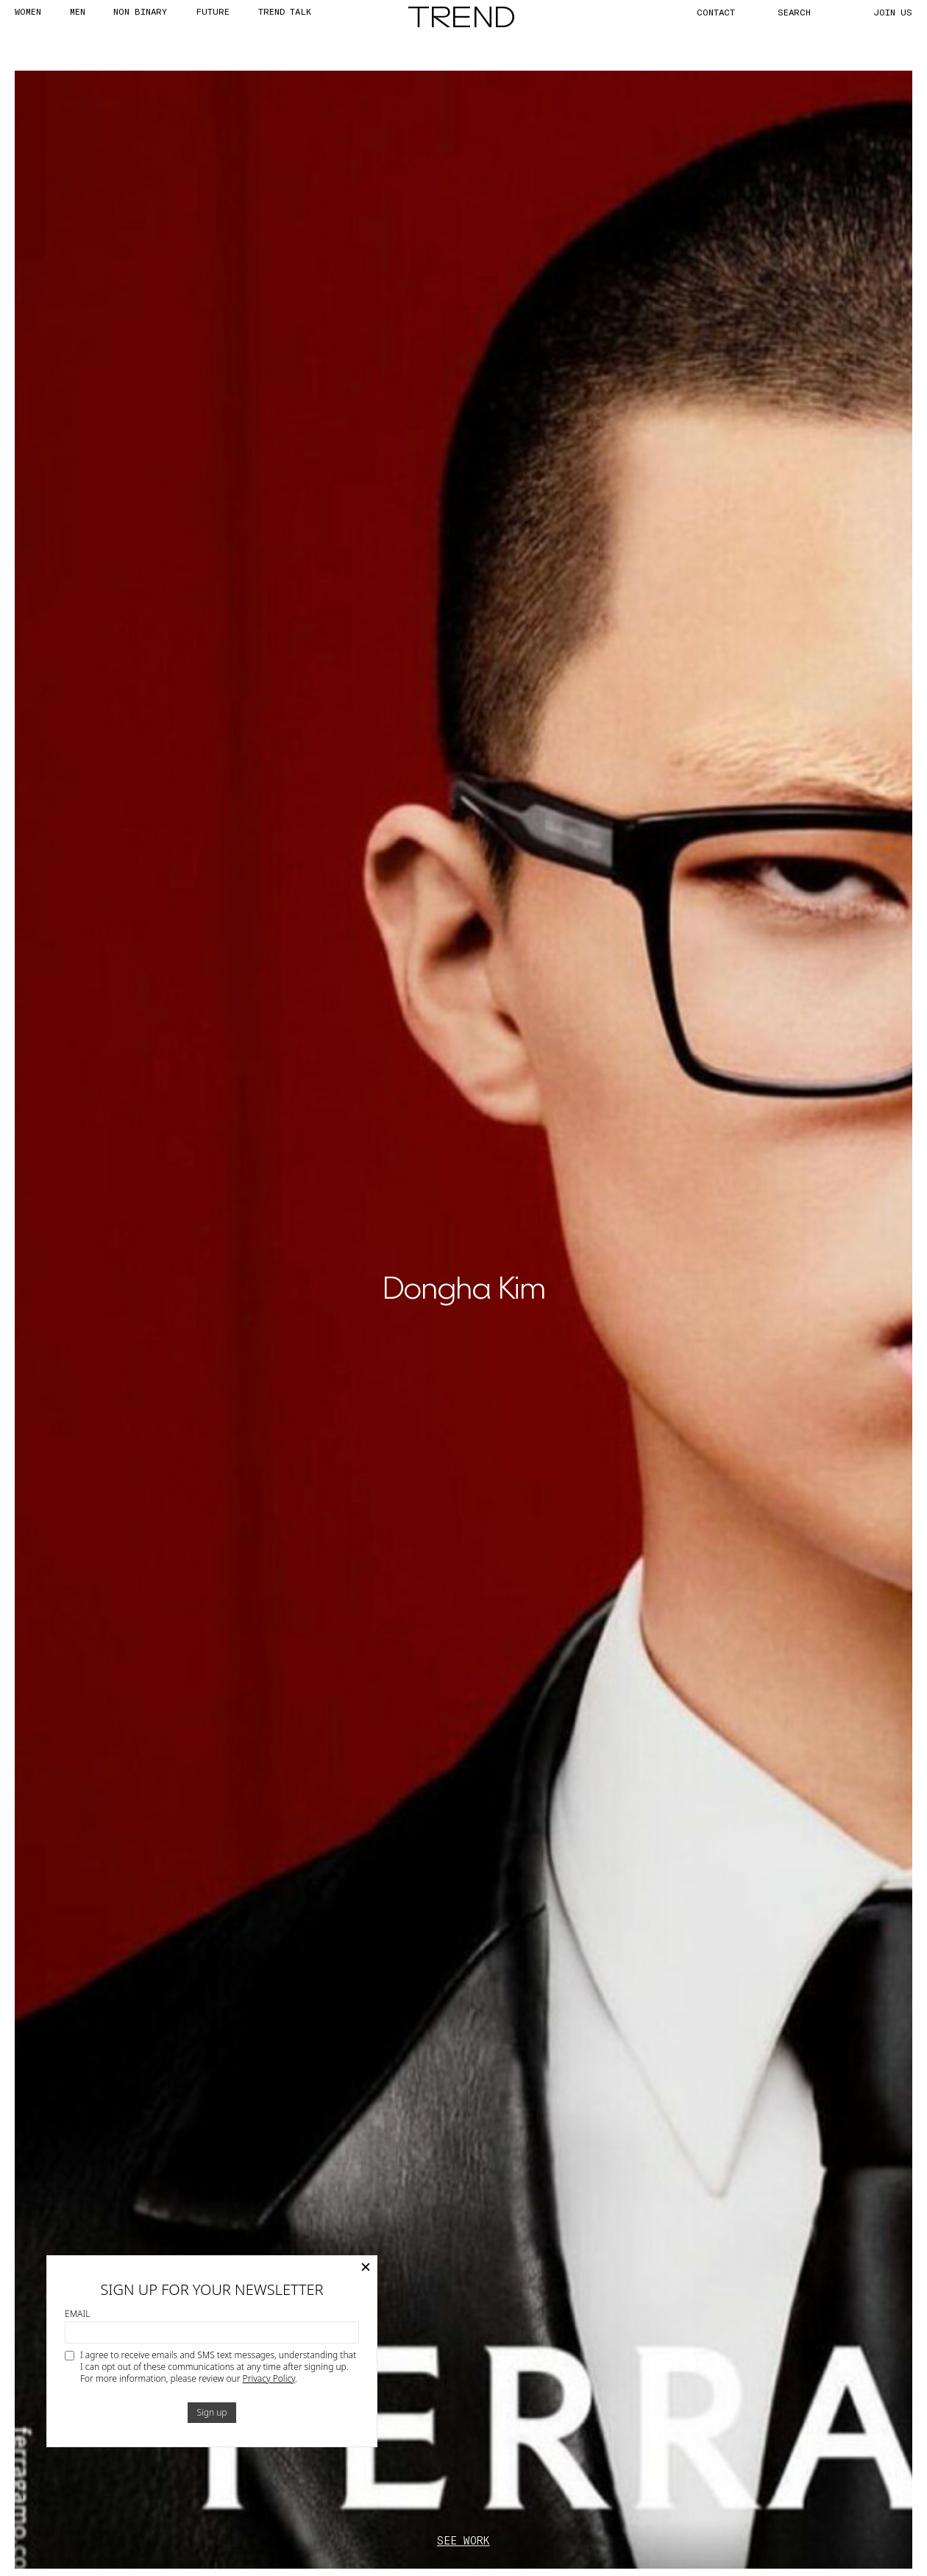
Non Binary (140, 11)
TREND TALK (284, 11)
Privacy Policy (269, 2378)
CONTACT (716, 12)
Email (77, 2314)
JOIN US (893, 12)
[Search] (811, 12)
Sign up (211, 2412)
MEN (77, 11)
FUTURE (213, 11)
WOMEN (28, 11)
